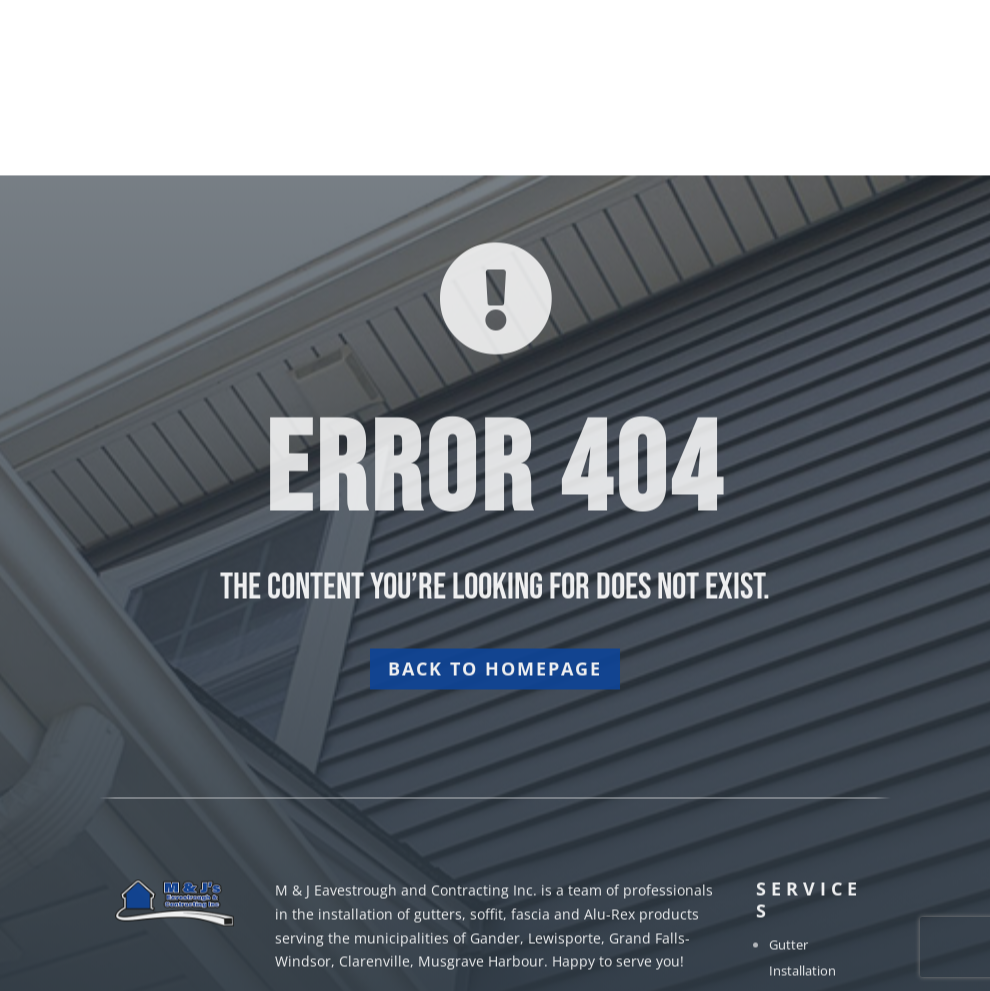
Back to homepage (495, 736)
